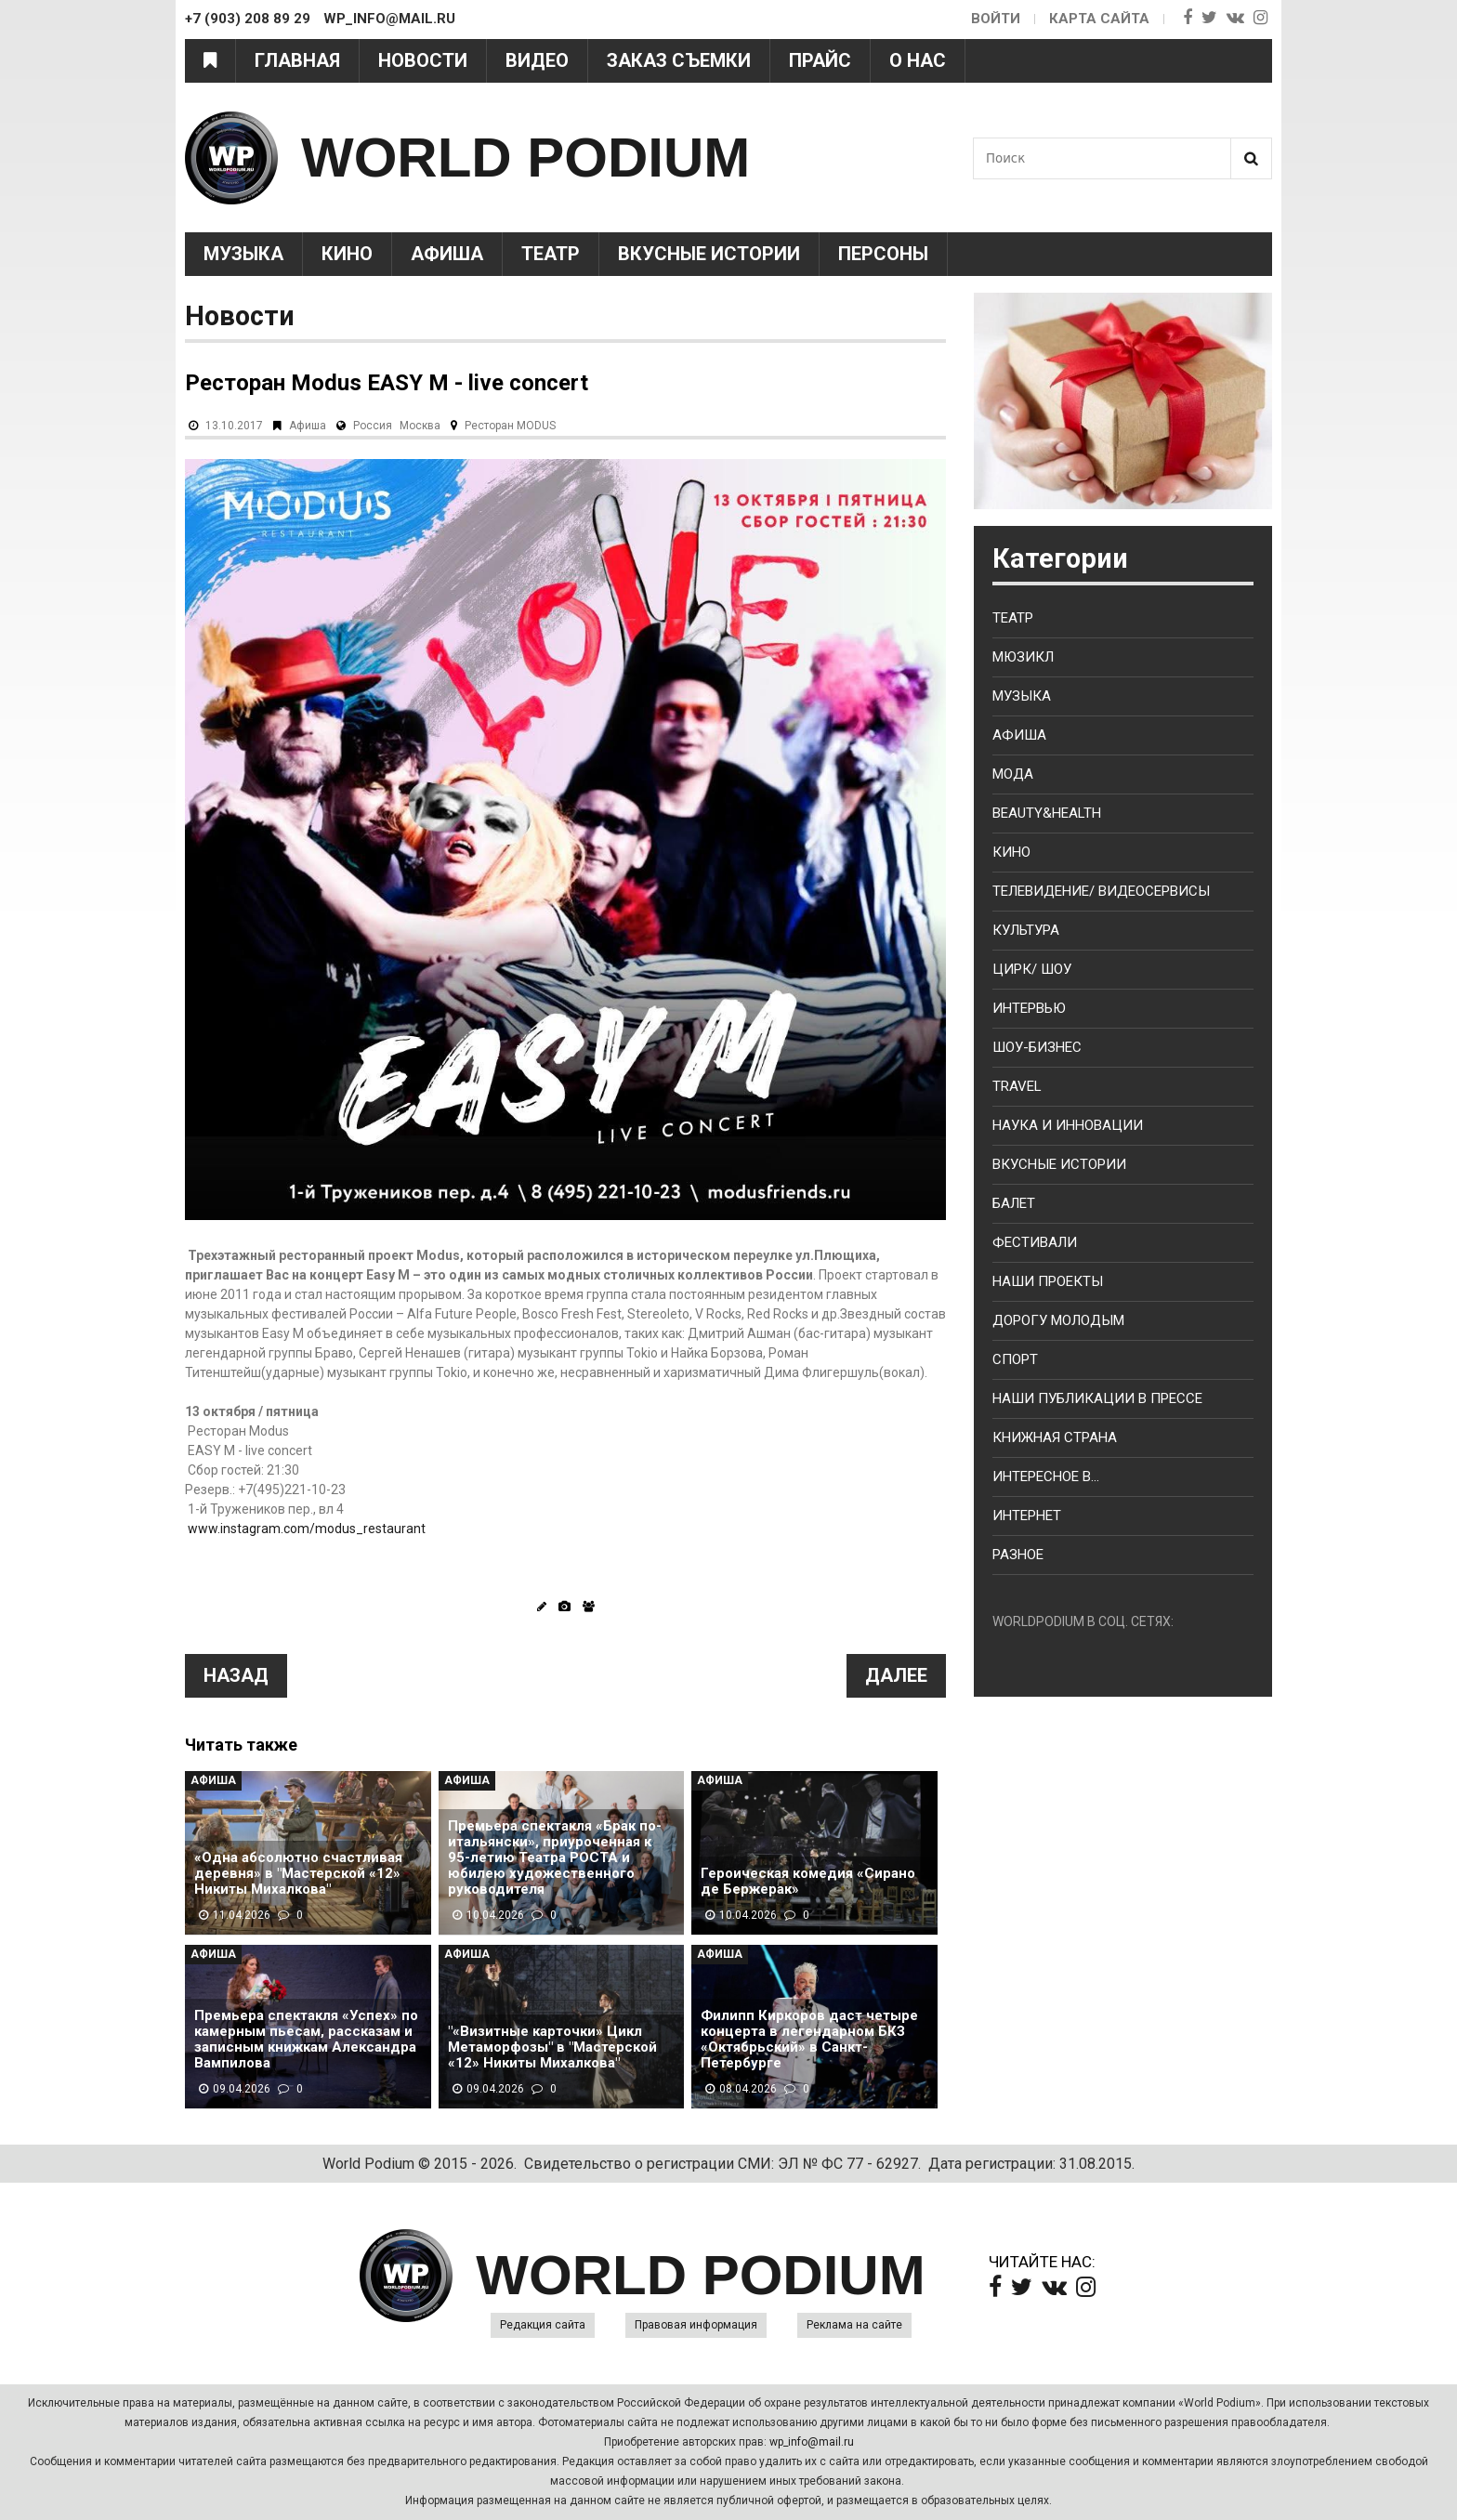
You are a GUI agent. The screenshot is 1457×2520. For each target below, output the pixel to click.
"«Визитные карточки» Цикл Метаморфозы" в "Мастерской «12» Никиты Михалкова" (552, 2047)
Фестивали (1034, 1242)
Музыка (243, 254)
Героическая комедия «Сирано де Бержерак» (808, 1881)
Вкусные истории (709, 254)
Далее (896, 1675)
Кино (347, 254)
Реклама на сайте (854, 2324)
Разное (1018, 1554)
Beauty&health (1046, 813)
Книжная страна (1054, 1437)
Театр (550, 254)
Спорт (1015, 1359)
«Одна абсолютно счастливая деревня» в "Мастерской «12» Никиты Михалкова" (298, 1873)
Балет (1013, 1203)
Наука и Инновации (1067, 1125)
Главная (297, 60)
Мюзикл (1023, 657)
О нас (917, 60)
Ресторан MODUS (510, 425)
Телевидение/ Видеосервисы (1101, 891)
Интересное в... (1045, 1476)
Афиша (447, 254)
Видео (537, 60)
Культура (1025, 930)
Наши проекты (1047, 1281)
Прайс (820, 60)
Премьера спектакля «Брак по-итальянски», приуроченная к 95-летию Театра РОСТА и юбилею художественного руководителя (555, 1857)
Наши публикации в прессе (1097, 1398)
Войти (995, 18)
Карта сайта (1099, 18)
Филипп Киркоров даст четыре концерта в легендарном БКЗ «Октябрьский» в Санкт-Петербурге (809, 2039)
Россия (372, 425)
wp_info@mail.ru (811, 2441)
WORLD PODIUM (525, 157)
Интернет (1026, 1515)
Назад (236, 1675)
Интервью (1029, 1008)
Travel (1017, 1086)
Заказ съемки (679, 60)
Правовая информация (696, 2324)
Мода (1012, 774)
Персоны (883, 254)
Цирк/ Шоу (1031, 969)
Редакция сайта (542, 2324)
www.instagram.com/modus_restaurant (307, 1528)
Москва (420, 425)
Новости (422, 60)
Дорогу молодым (1058, 1320)
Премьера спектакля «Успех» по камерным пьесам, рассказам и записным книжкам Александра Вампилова (306, 2039)
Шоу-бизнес (1037, 1047)
